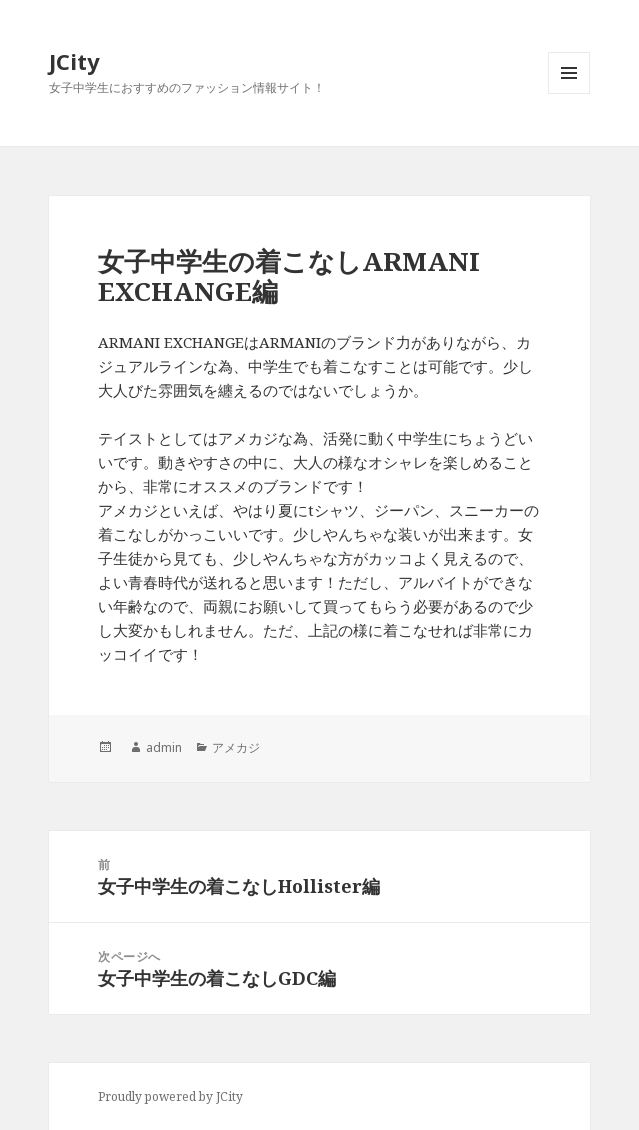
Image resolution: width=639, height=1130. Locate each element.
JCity (74, 61)
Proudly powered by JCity (170, 1096)
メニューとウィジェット (569, 93)
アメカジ (236, 747)
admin (164, 747)
